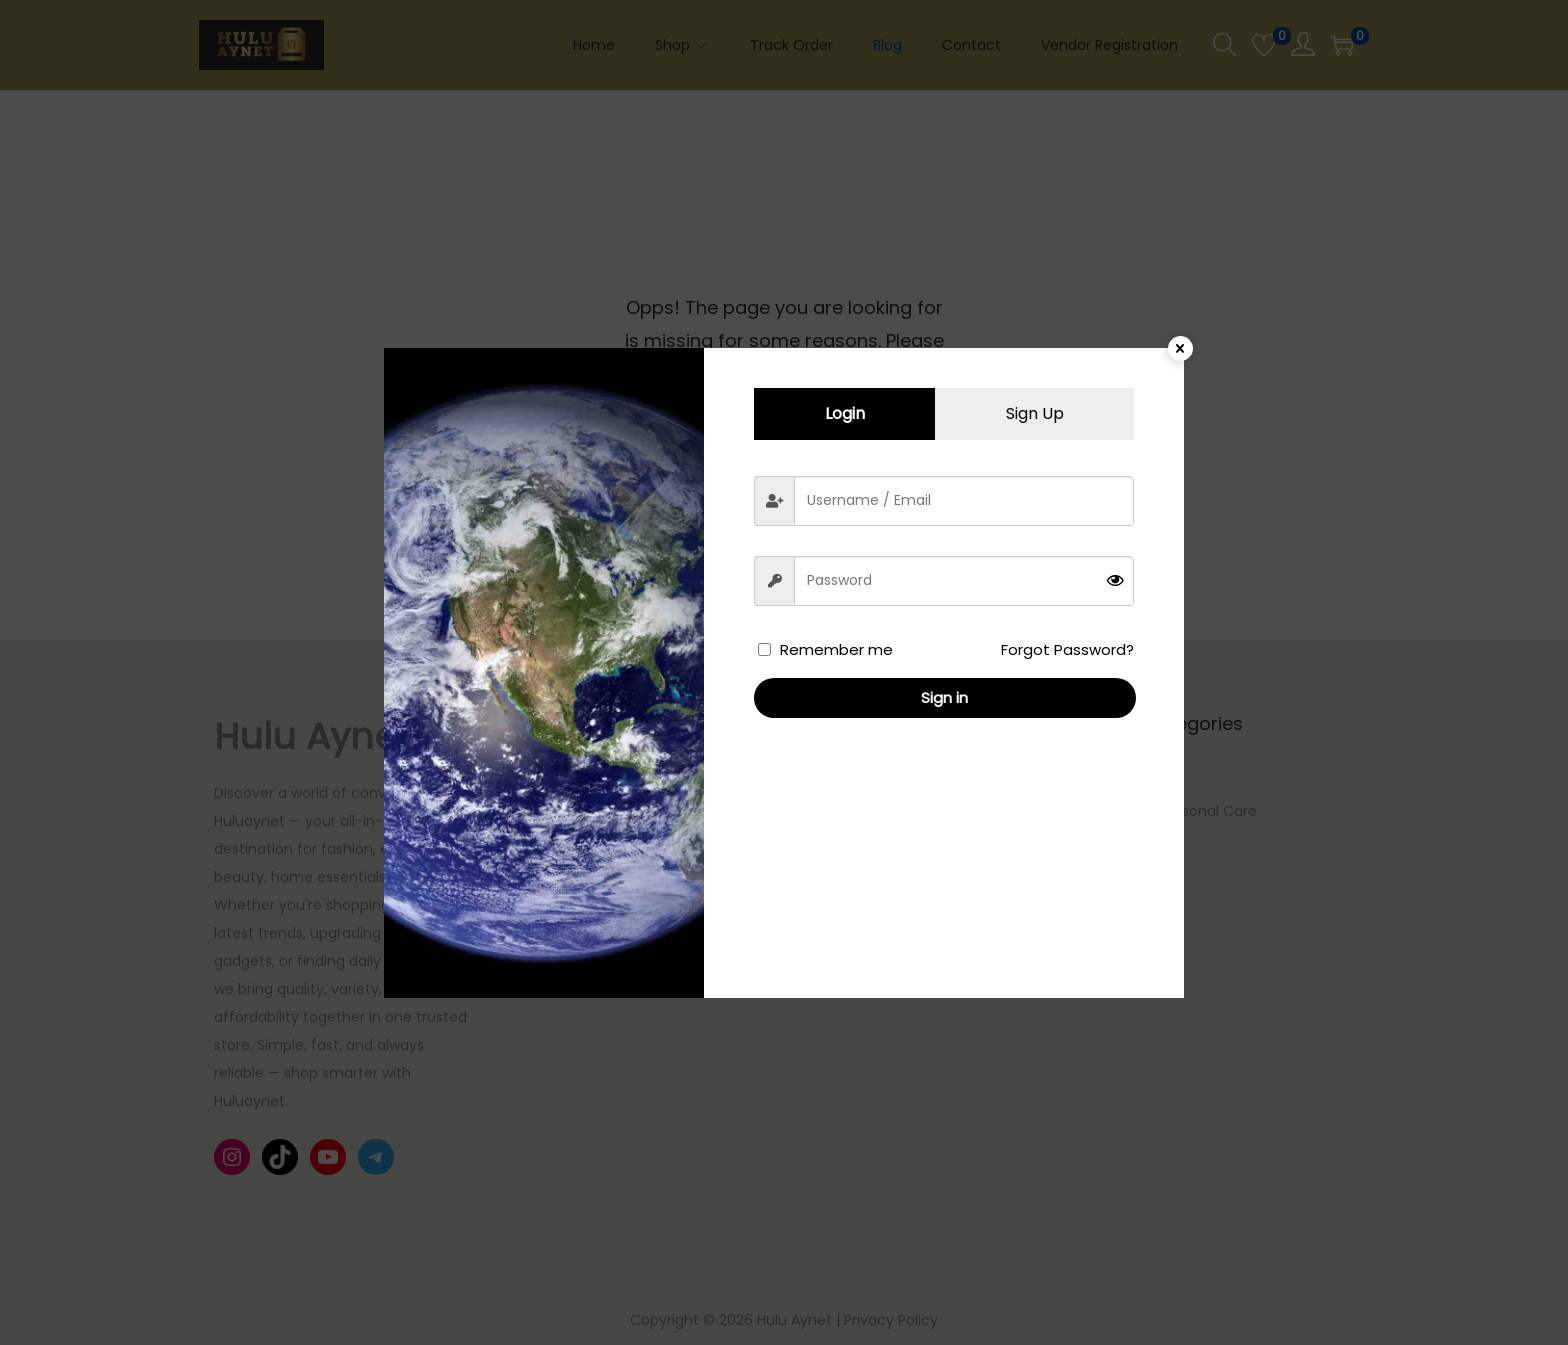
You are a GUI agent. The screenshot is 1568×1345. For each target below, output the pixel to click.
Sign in (944, 697)
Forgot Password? (1067, 649)
